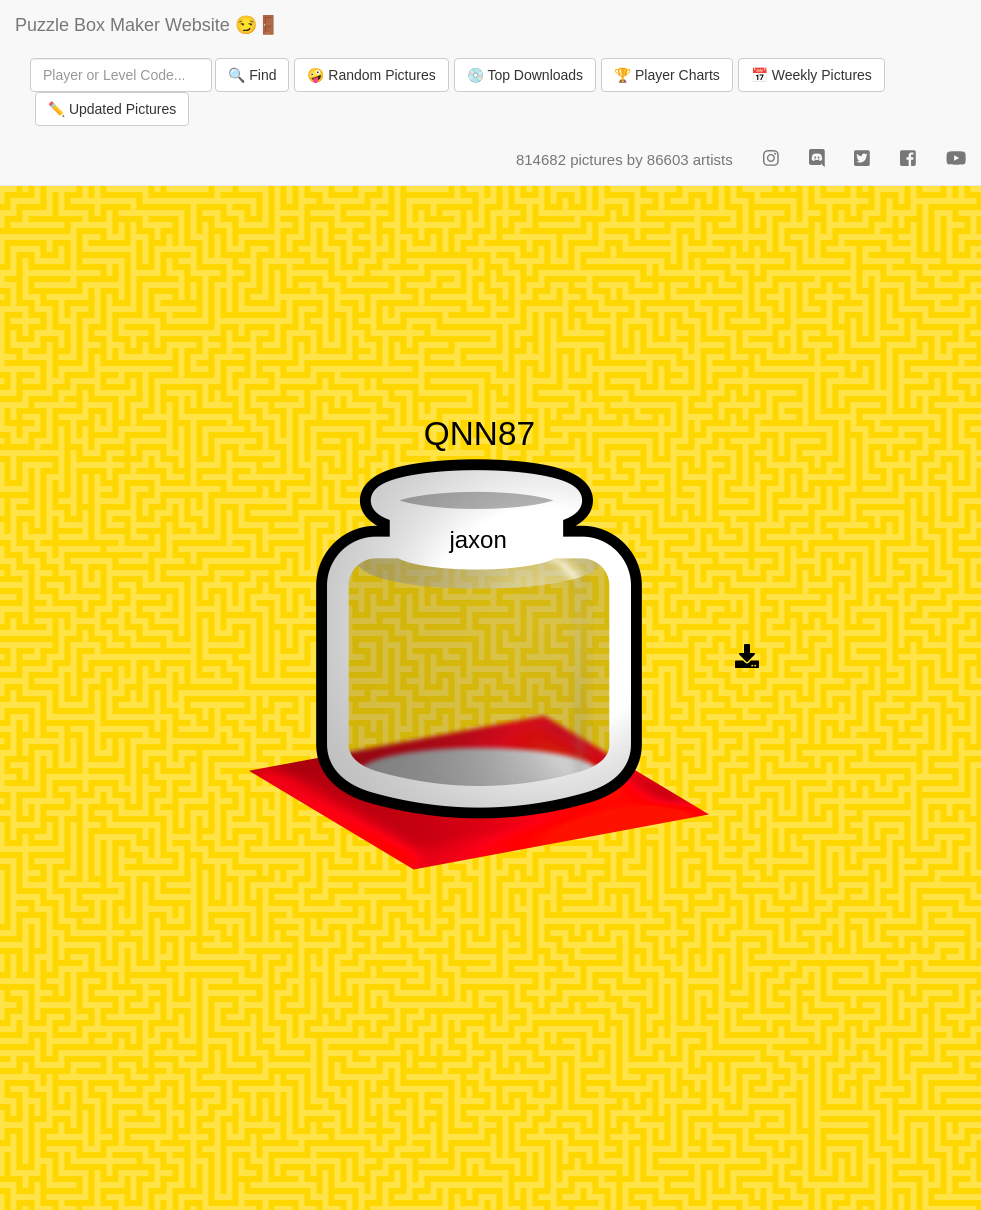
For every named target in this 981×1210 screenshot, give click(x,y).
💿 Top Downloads (525, 75)
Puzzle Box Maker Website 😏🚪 (147, 25)
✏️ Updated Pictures (112, 109)
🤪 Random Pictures (371, 75)
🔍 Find (252, 75)
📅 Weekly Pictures (811, 75)
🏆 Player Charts (667, 75)
